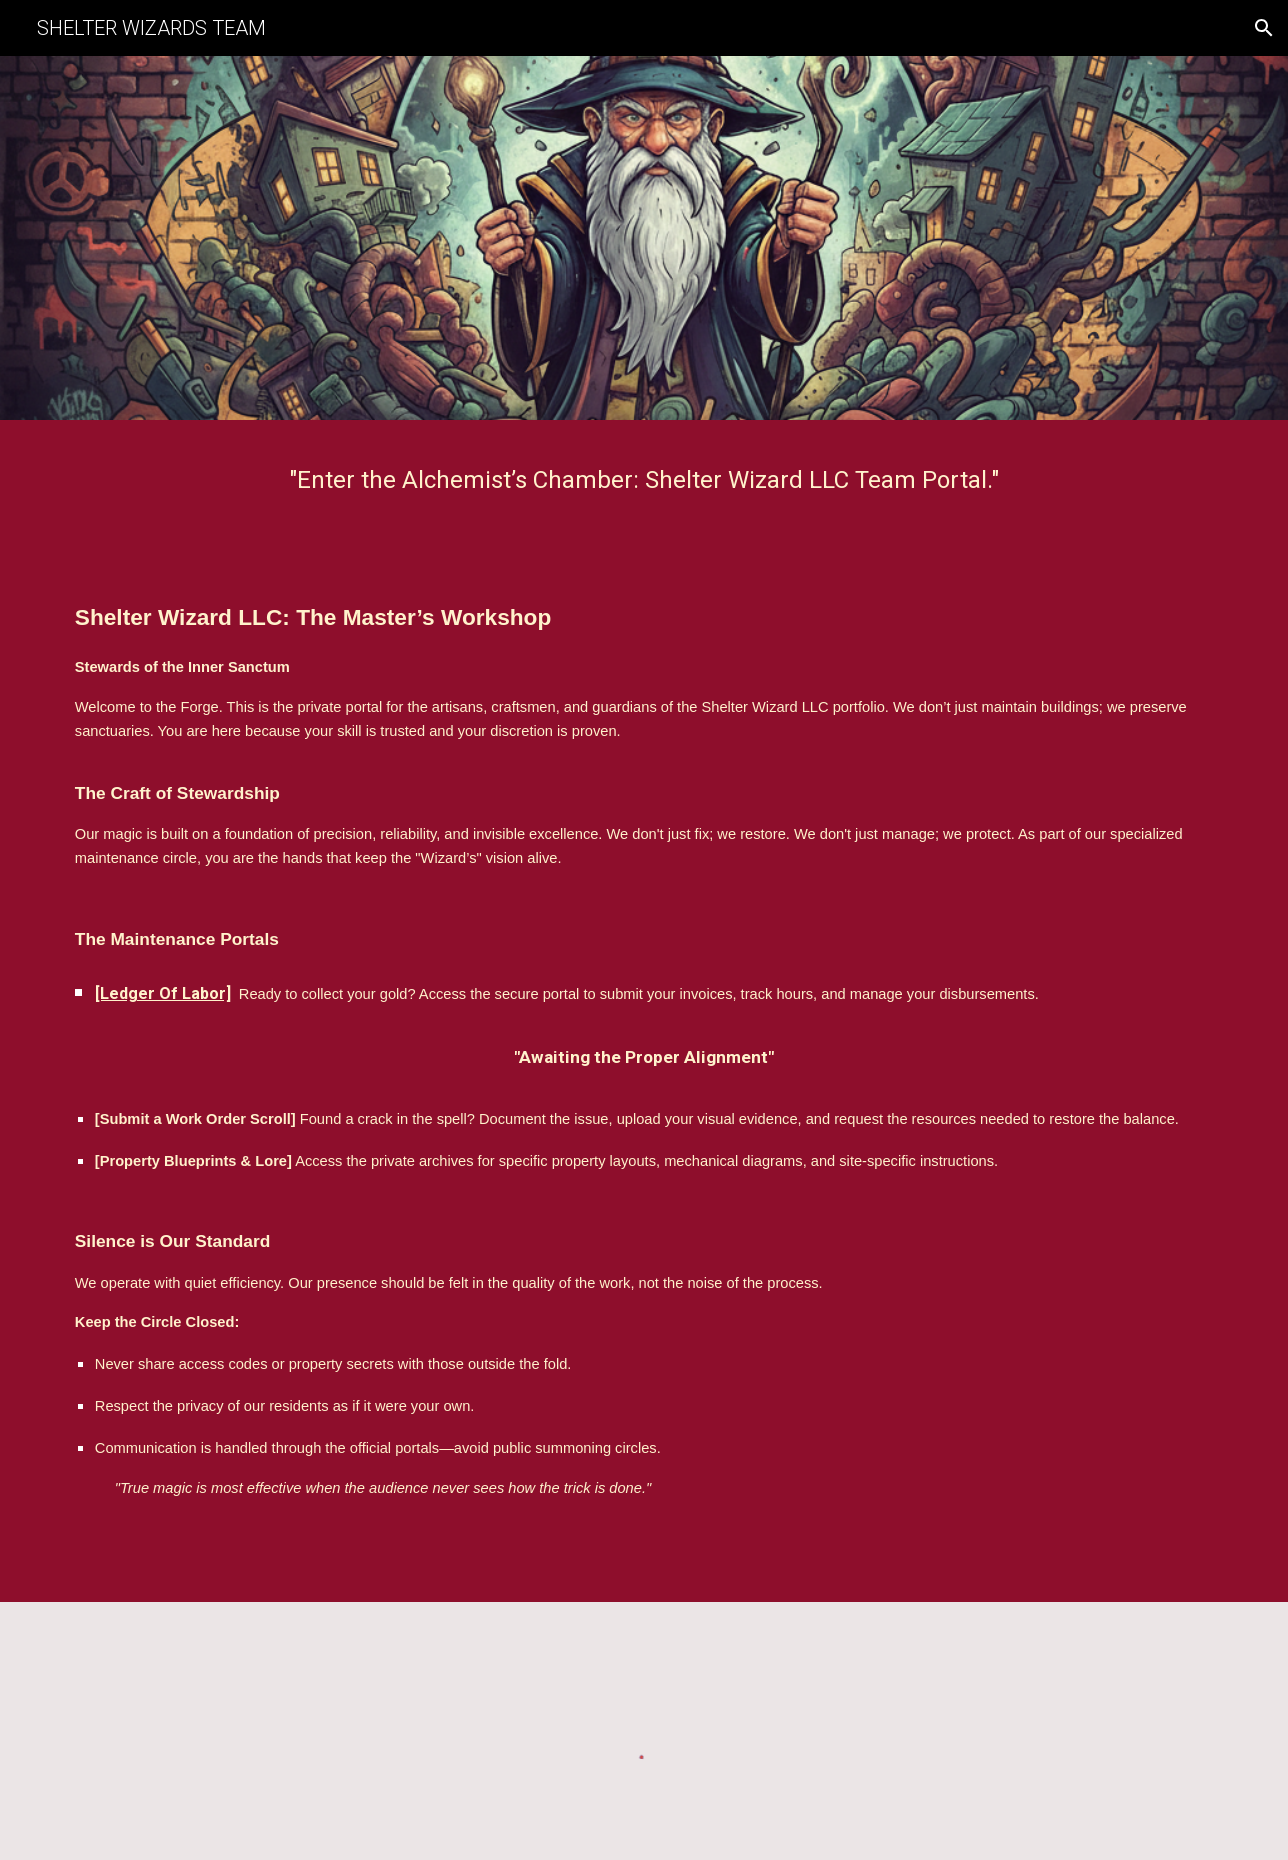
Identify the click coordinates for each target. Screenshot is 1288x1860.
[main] (644, 480)
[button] (1264, 28)
